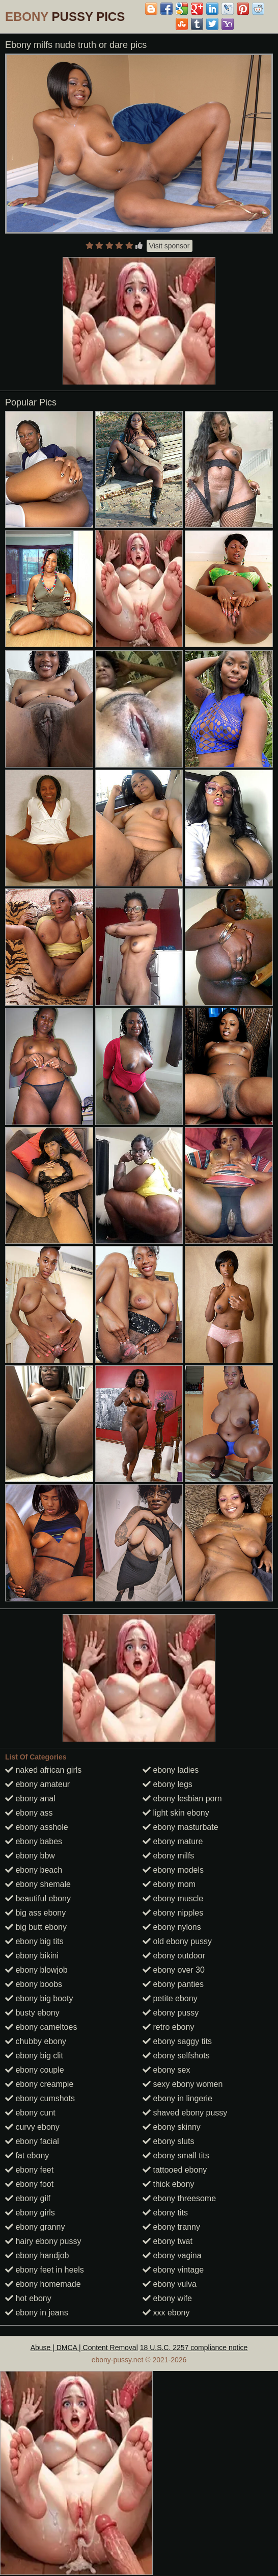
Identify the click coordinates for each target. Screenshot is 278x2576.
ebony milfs (168, 1855)
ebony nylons (172, 1927)
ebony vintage (173, 2269)
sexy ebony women (183, 2084)
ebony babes (33, 1841)
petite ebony (170, 1998)
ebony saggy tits (177, 2041)
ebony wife (167, 2298)
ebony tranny (171, 2227)
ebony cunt (30, 2112)
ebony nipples (173, 1912)
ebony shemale (38, 1884)
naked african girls (43, 1770)
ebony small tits (176, 2155)
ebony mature (173, 1841)
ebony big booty (39, 1998)
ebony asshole (36, 1827)
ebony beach (33, 1870)
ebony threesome (179, 2198)
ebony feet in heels (44, 2269)
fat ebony (27, 2155)
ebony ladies (171, 1770)
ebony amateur (37, 1784)
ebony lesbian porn (182, 1798)
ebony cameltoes (41, 2027)
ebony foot (29, 2184)
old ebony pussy (177, 1941)
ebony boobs (33, 1984)
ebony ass (28, 1812)
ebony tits (165, 2212)
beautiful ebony (38, 1898)
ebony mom (169, 1884)
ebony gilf (27, 2198)
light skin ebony (176, 1812)
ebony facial (32, 2141)
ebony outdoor (174, 1955)
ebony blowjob (36, 1970)
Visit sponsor (169, 246)
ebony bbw (30, 1855)
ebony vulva (170, 2284)
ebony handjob (37, 2255)
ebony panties (173, 1984)
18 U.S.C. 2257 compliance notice (194, 2347)
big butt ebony (36, 1927)
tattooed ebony (175, 2169)
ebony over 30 (174, 1970)
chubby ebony (35, 2041)
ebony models (173, 1870)
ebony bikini (32, 1955)
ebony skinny (172, 2127)
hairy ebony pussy (43, 2241)
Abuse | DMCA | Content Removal (84, 2347)
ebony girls (30, 2212)
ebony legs (167, 1784)
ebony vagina (172, 2255)
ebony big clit (34, 2055)
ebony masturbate (180, 1827)
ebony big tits (34, 1941)
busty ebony (32, 2012)
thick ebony (168, 2184)
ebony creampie (39, 2084)
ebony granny (35, 2227)
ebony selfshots (176, 2055)
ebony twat (167, 2241)
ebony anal (30, 1798)
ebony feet (29, 2169)
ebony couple (34, 2069)
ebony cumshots (40, 2098)
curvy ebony (32, 2127)
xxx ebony (166, 2312)
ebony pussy (171, 2012)
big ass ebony (35, 1912)
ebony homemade (43, 2284)
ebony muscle (173, 1898)
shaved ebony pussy (185, 2112)
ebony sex (166, 2069)
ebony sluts (168, 2141)
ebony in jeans (36, 2312)
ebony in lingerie (177, 2098)
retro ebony (168, 2027)
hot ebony (28, 2298)
